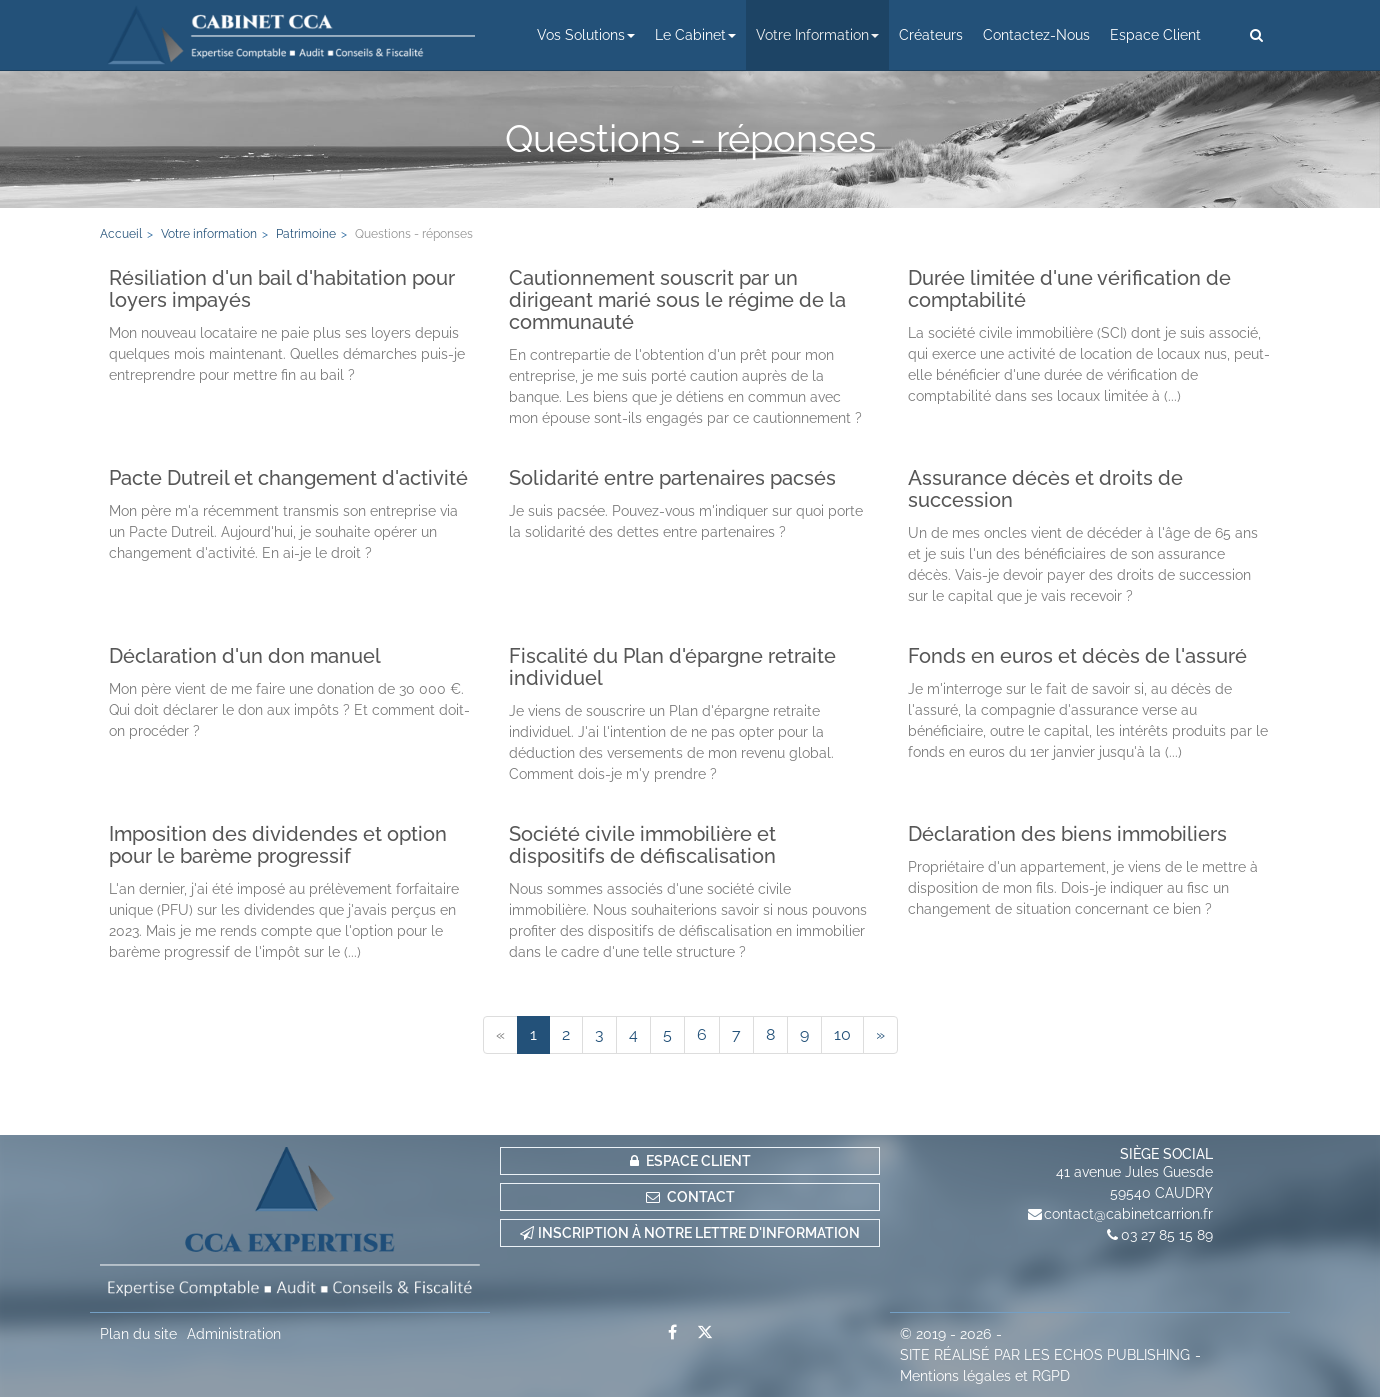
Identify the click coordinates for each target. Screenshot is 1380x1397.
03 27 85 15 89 (1167, 1235)
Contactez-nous (1036, 35)
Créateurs (931, 35)
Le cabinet (695, 35)
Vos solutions (586, 35)
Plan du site (138, 1334)
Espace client (1155, 35)
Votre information (817, 35)
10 (842, 1034)
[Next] (880, 1035)
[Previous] (500, 1035)
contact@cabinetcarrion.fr (1128, 1214)
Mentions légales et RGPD (985, 1376)
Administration (234, 1334)
